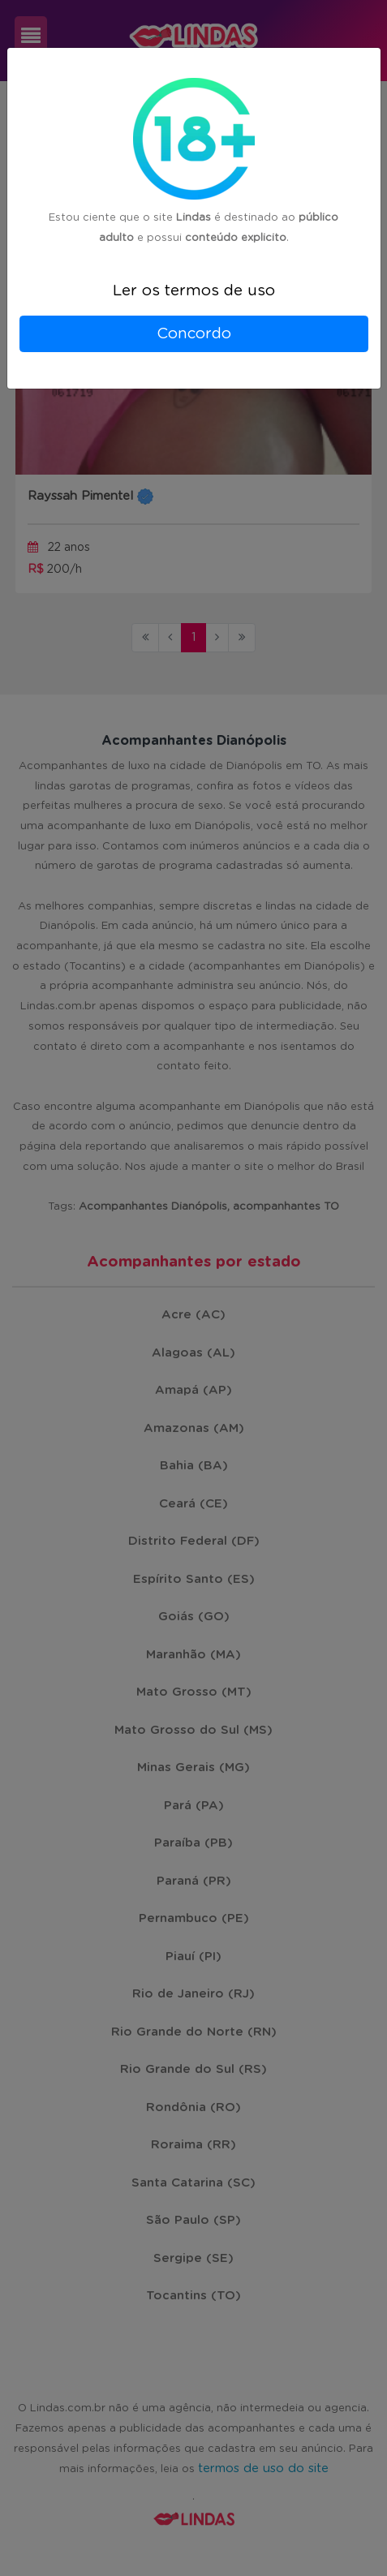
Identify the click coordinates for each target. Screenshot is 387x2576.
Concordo (194, 334)
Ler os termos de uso (194, 291)
